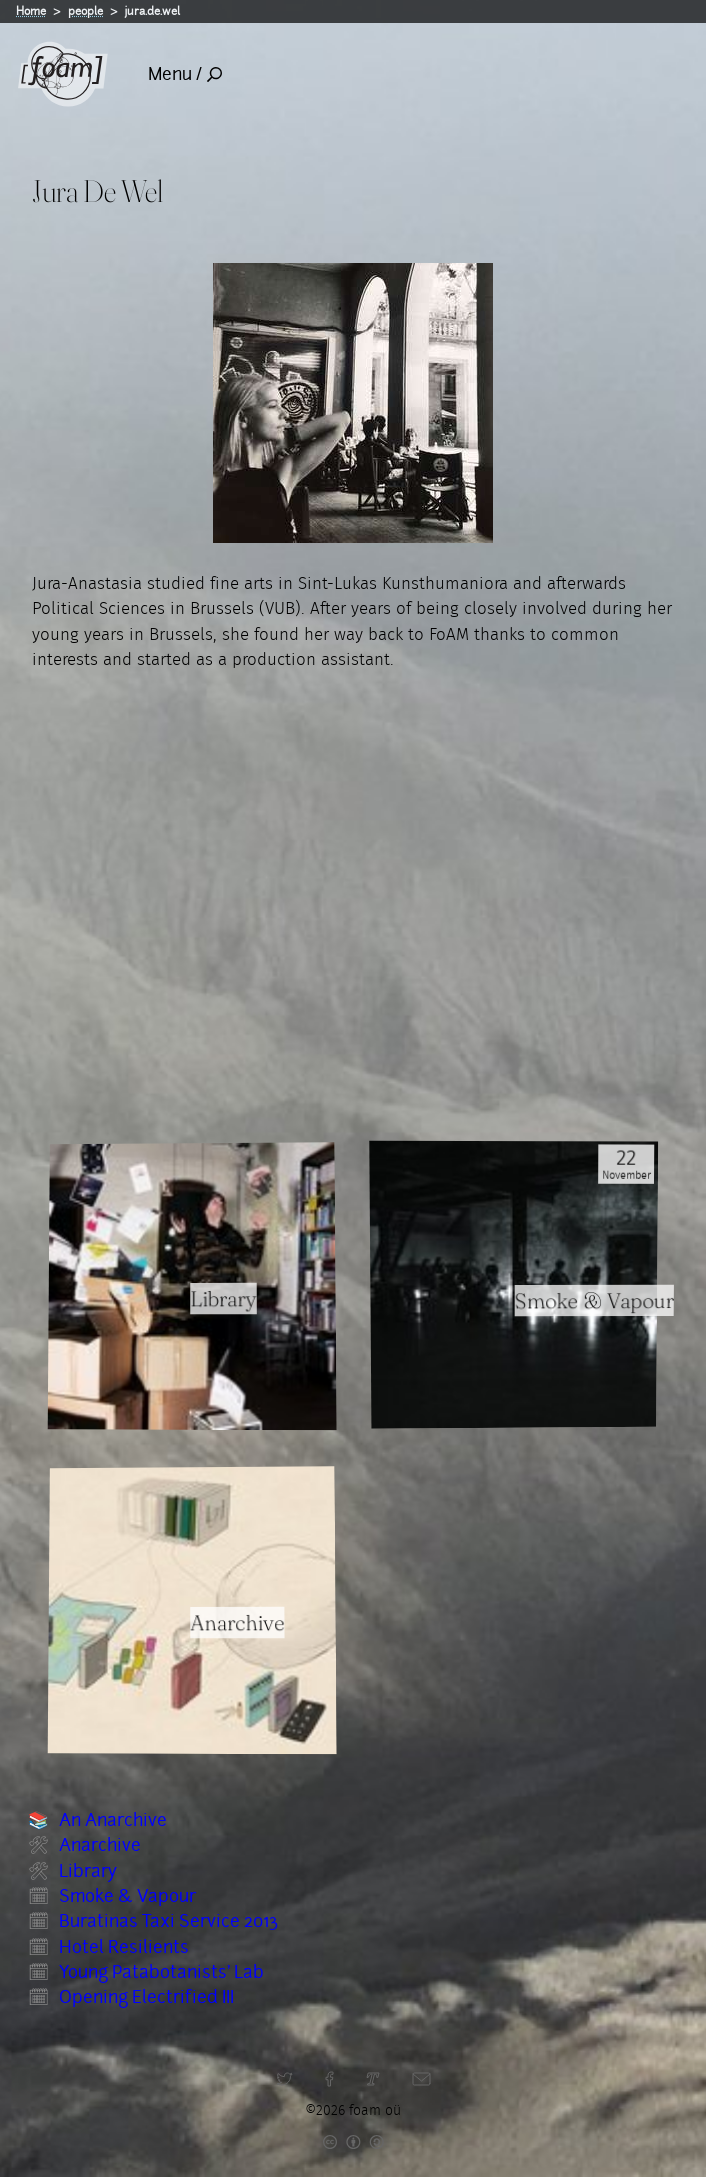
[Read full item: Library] (192, 1286)
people (85, 11)
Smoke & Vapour (127, 1896)
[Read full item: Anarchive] (192, 1610)
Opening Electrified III (146, 1997)
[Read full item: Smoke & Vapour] (514, 1285)
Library (88, 1871)
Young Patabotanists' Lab (161, 1972)
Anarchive (100, 1845)
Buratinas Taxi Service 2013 (168, 1921)
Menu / (185, 74)
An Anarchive (113, 1820)
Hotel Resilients (124, 1947)
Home (31, 11)
